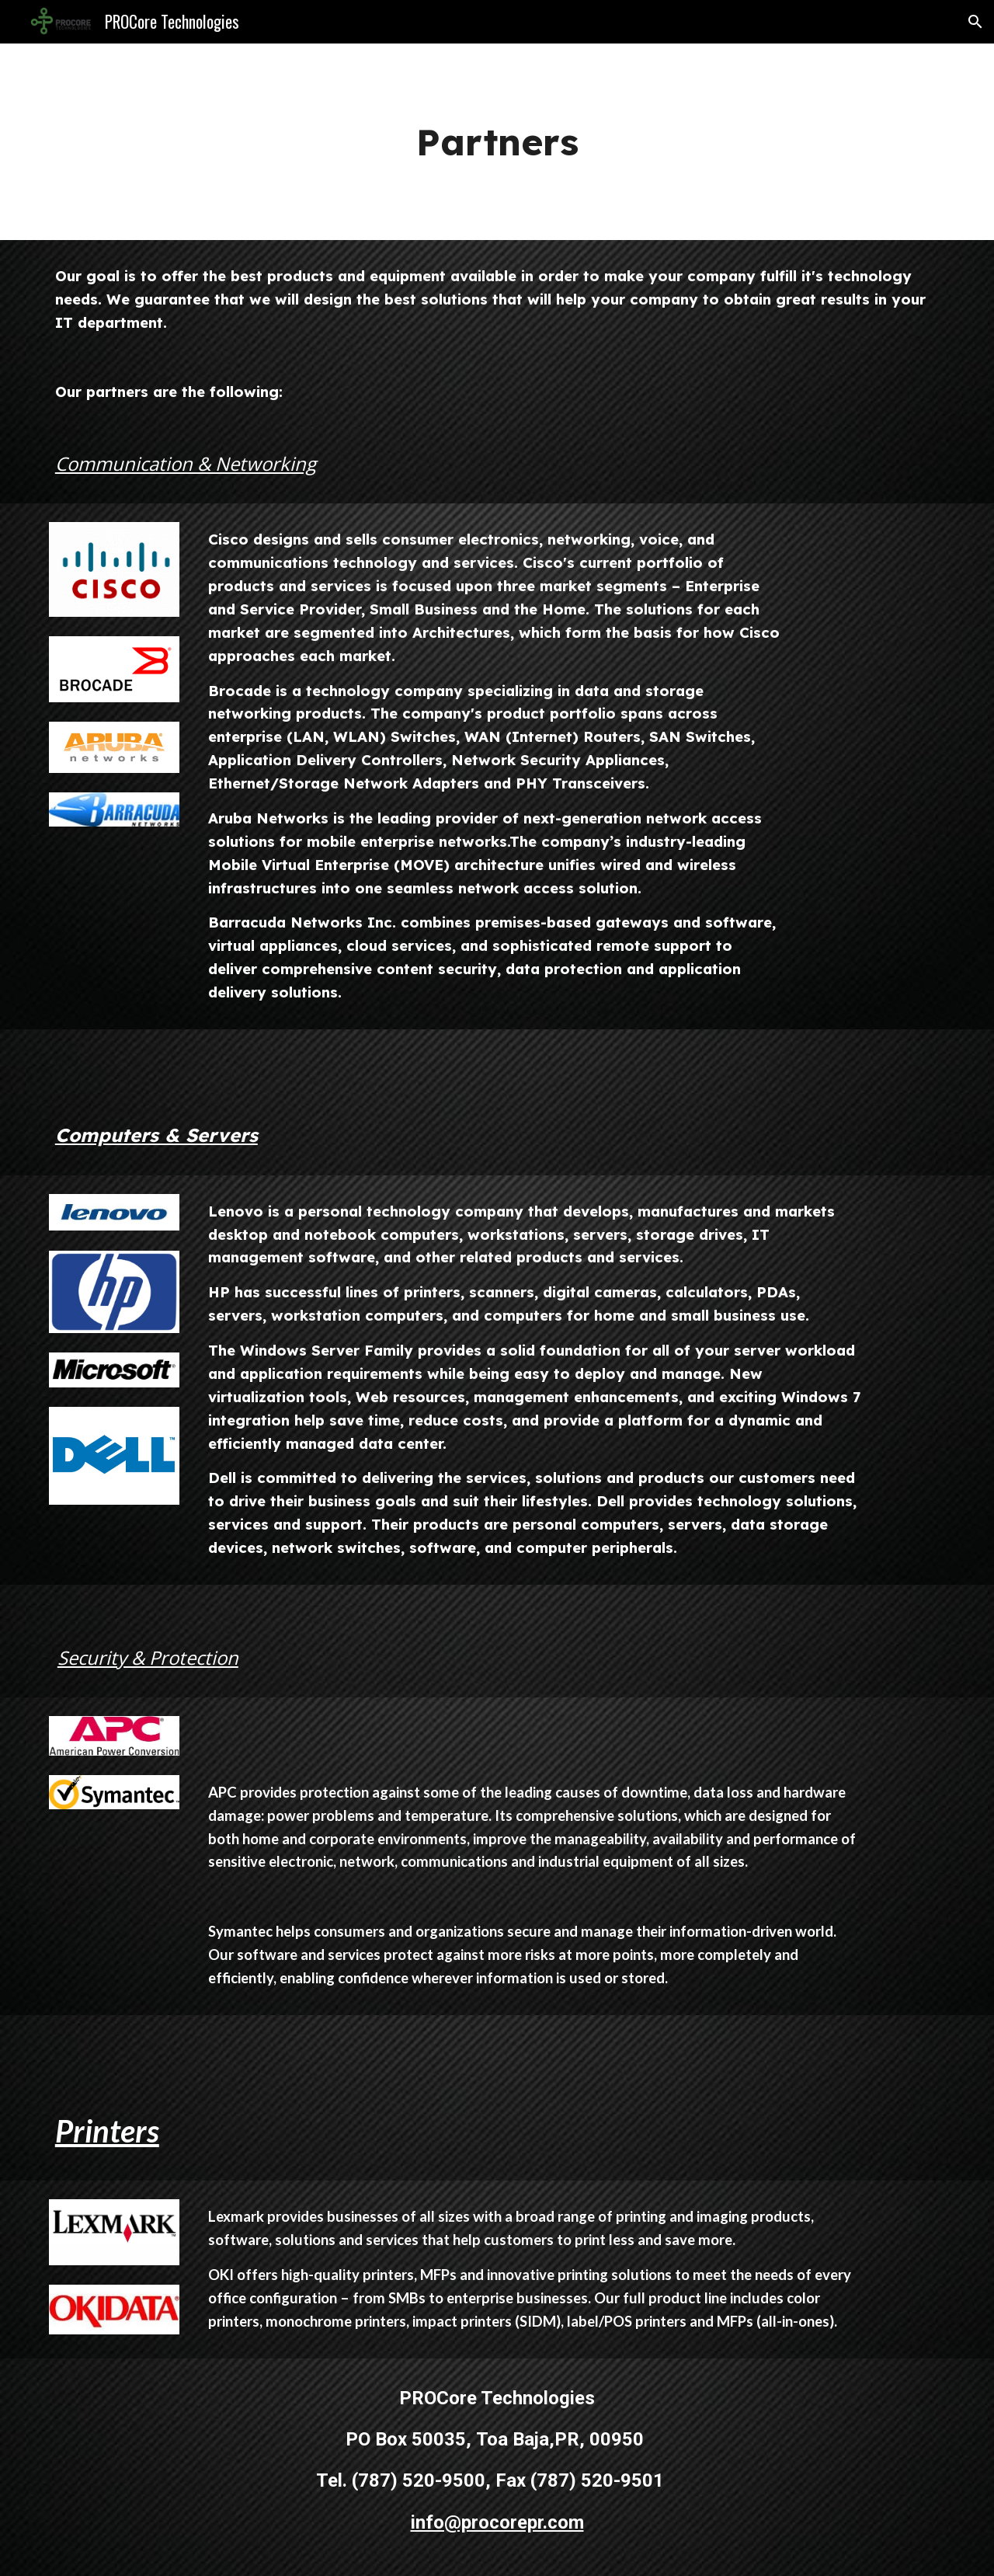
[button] (975, 21)
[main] (497, 142)
